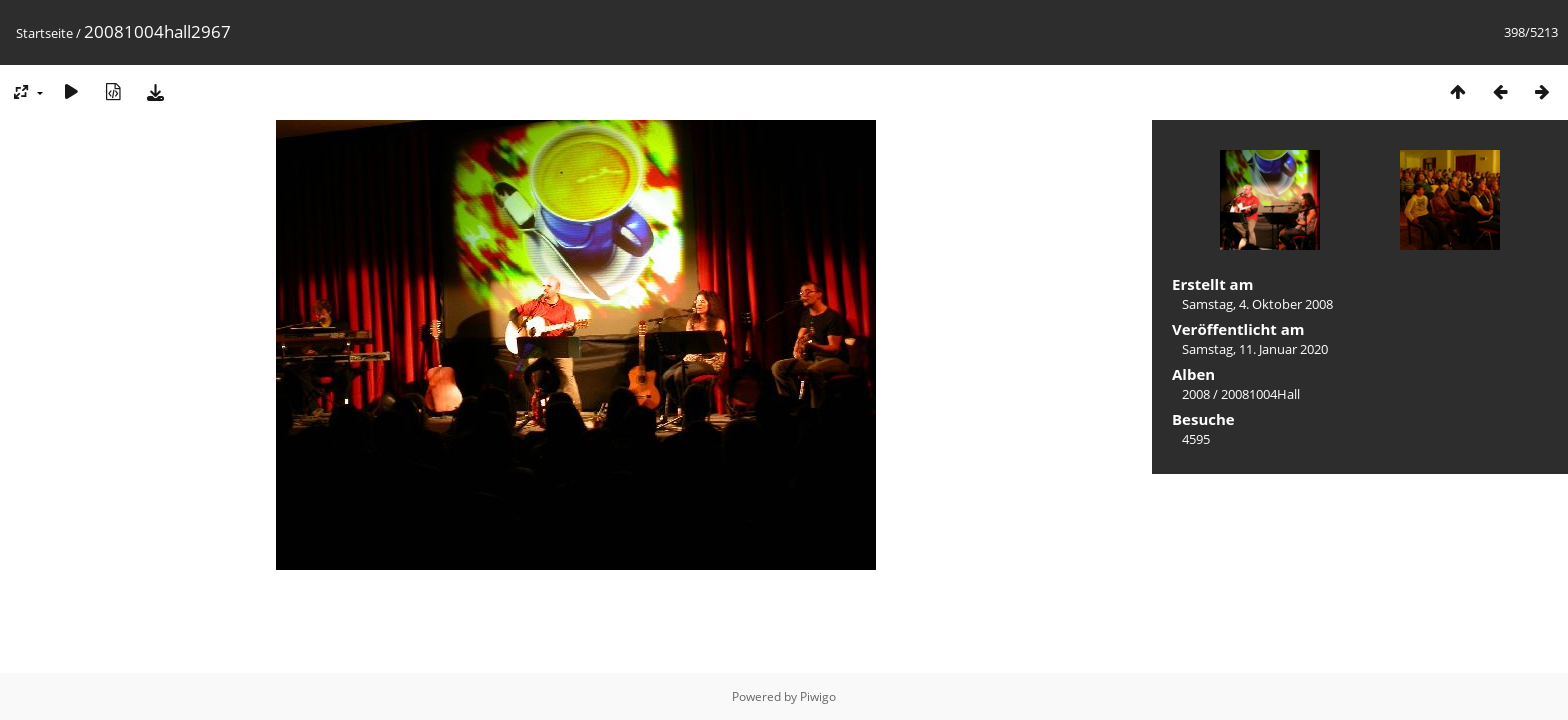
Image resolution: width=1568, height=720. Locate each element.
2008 (1196, 394)
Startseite (44, 33)
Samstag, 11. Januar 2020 (1255, 349)
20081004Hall (1260, 394)
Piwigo (818, 696)
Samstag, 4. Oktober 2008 (1257, 304)
